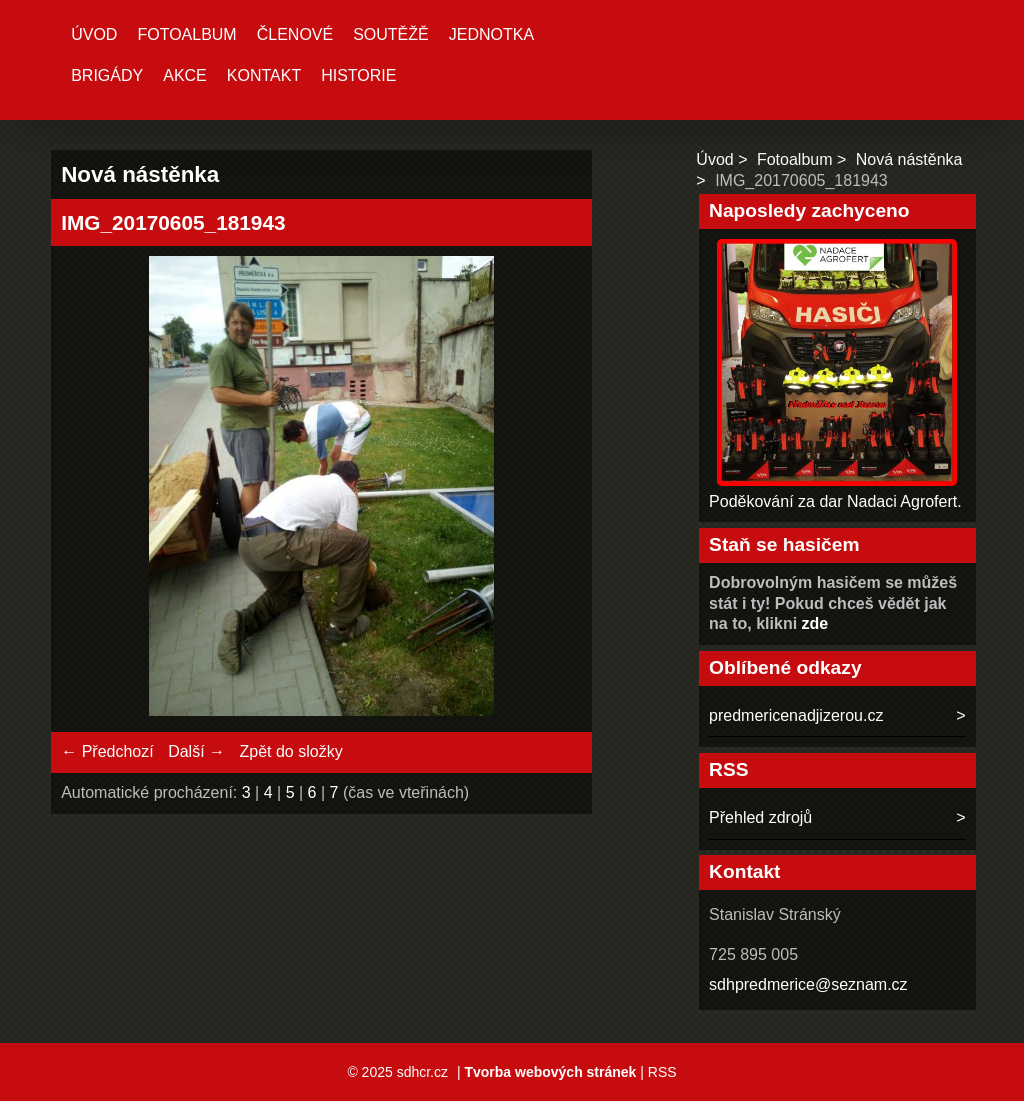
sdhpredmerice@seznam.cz (808, 984)
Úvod (94, 34)
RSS (662, 1072)
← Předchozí (107, 751)
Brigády (107, 75)
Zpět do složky (290, 751)
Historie (358, 75)
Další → (196, 751)
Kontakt (264, 75)
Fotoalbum (186, 34)
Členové (295, 34)
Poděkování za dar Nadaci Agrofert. (835, 501)
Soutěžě (391, 34)
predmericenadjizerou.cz (796, 715)
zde (815, 623)
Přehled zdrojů (760, 817)
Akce (185, 75)
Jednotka (491, 34)
